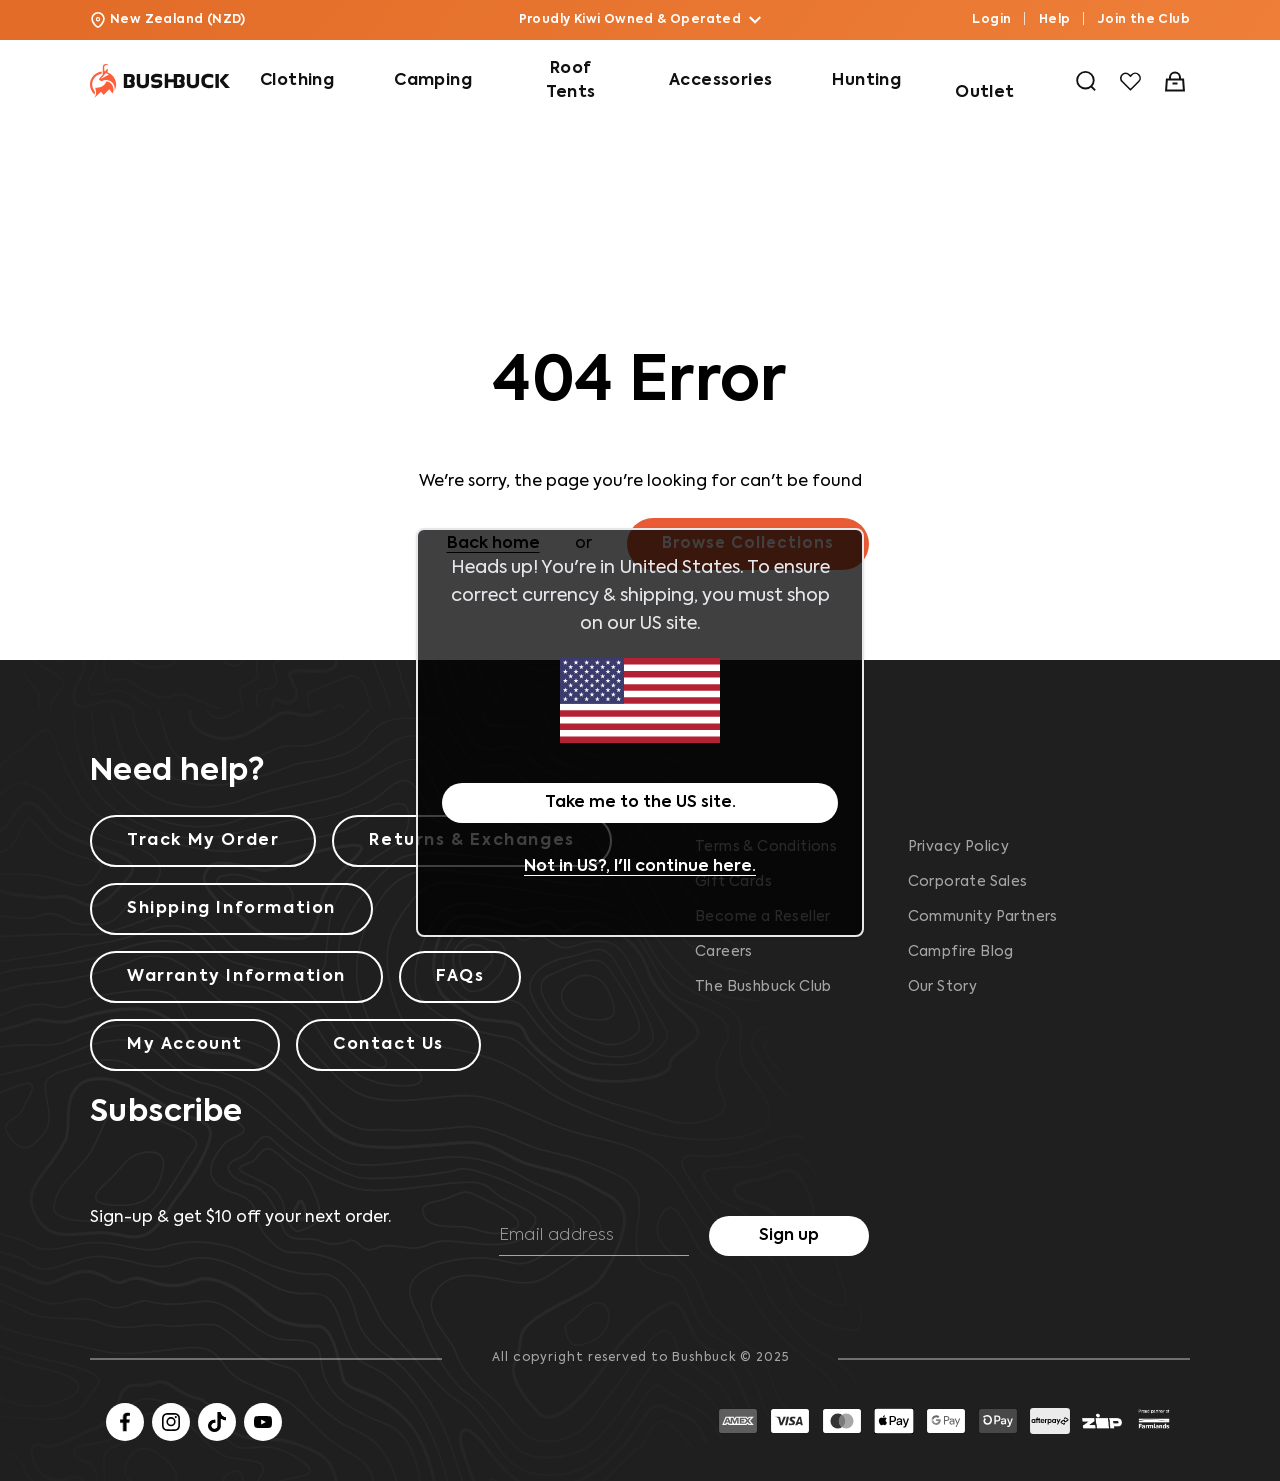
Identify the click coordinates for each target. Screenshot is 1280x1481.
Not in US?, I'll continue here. (640, 867)
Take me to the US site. (640, 803)
